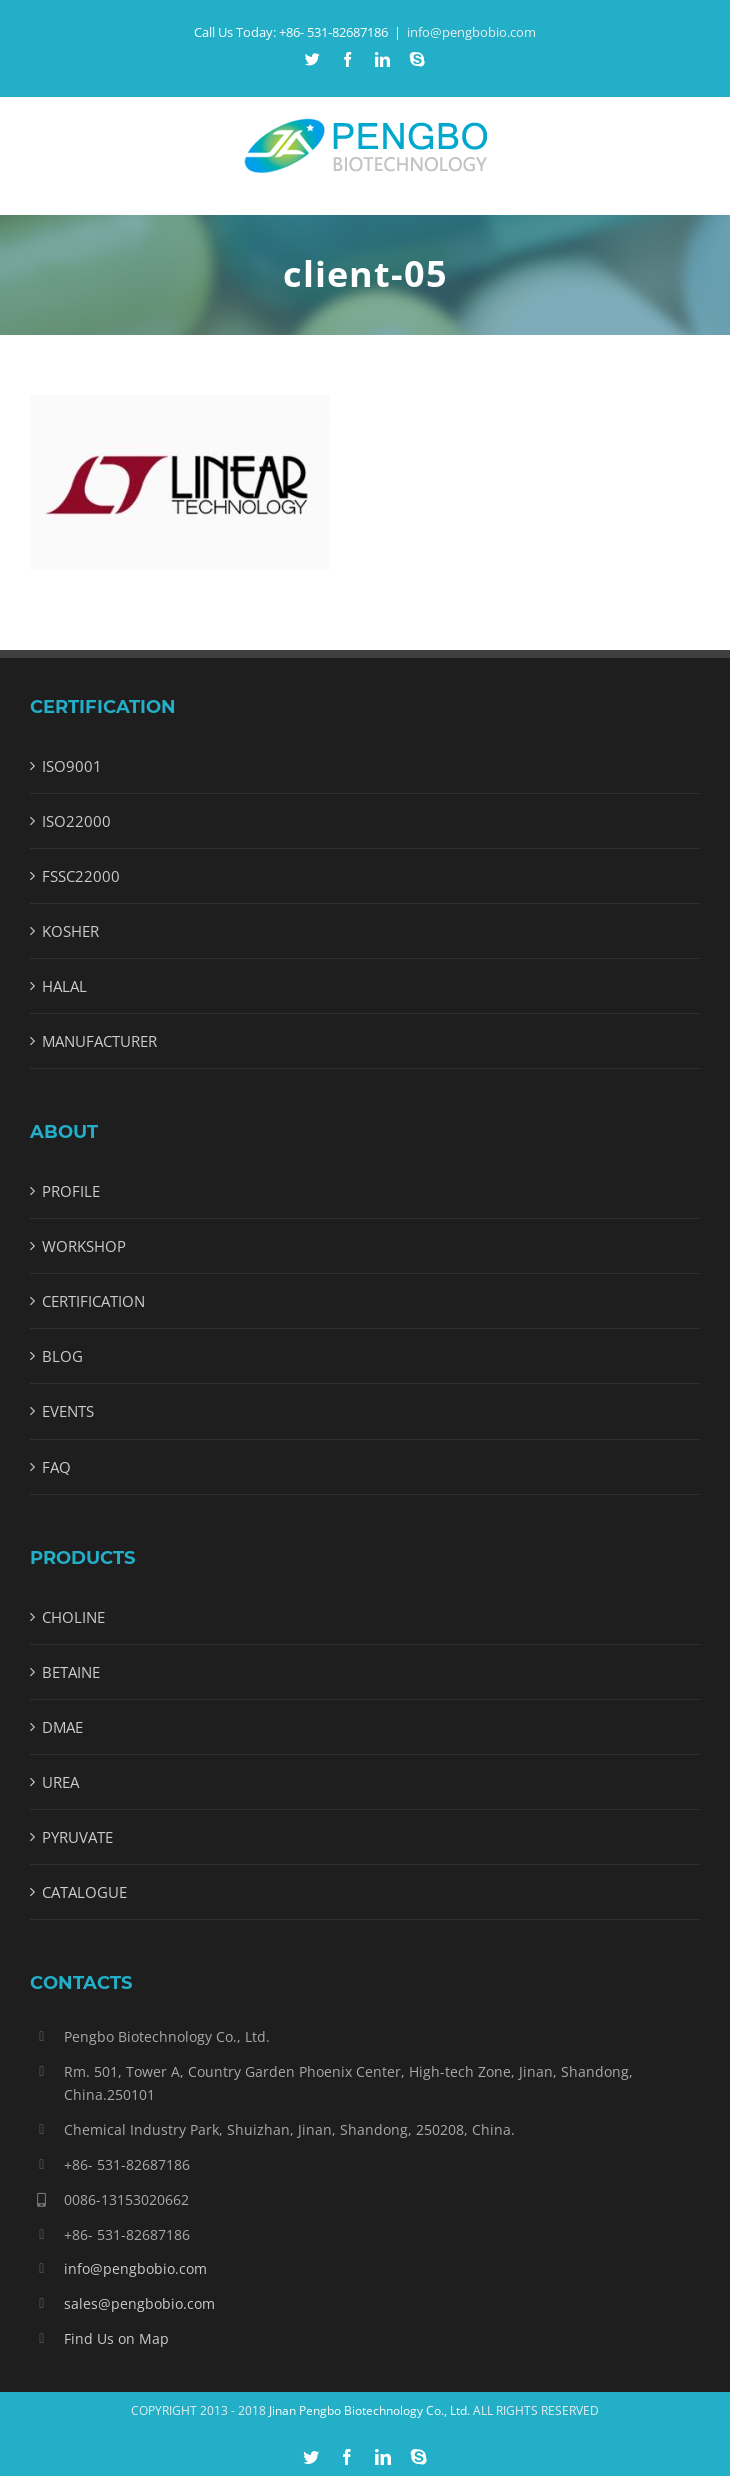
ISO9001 (72, 766)
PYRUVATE (77, 1837)
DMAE (62, 1727)
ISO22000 (76, 821)
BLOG (62, 1356)
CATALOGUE (84, 1892)
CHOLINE (73, 1617)
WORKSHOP (84, 1246)
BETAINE (71, 1672)
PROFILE (71, 1191)
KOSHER (70, 931)
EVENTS (68, 1411)
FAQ (56, 1467)
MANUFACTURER (99, 1041)
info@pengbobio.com (471, 32)
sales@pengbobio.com (139, 2303)
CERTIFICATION (93, 1301)
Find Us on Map (116, 2338)
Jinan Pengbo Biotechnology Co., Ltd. (369, 2410)
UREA (60, 1782)
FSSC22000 (81, 876)
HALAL (64, 986)
